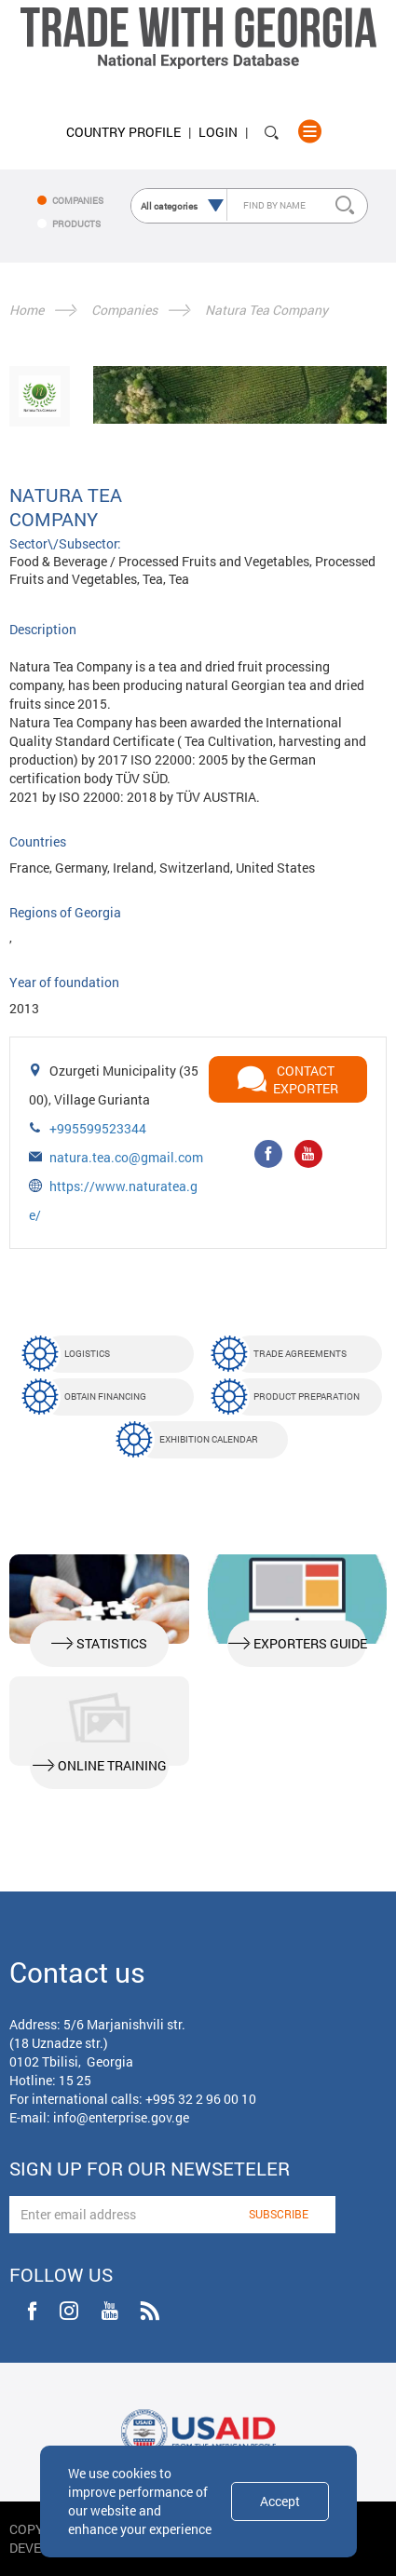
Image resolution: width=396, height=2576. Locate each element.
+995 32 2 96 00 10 (200, 2099)
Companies (124, 310)
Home (26, 310)
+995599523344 (97, 1128)
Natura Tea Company (266, 310)
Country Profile (123, 132)
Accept (280, 2501)
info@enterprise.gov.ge (121, 2117)
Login (218, 132)
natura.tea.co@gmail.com (126, 1157)
